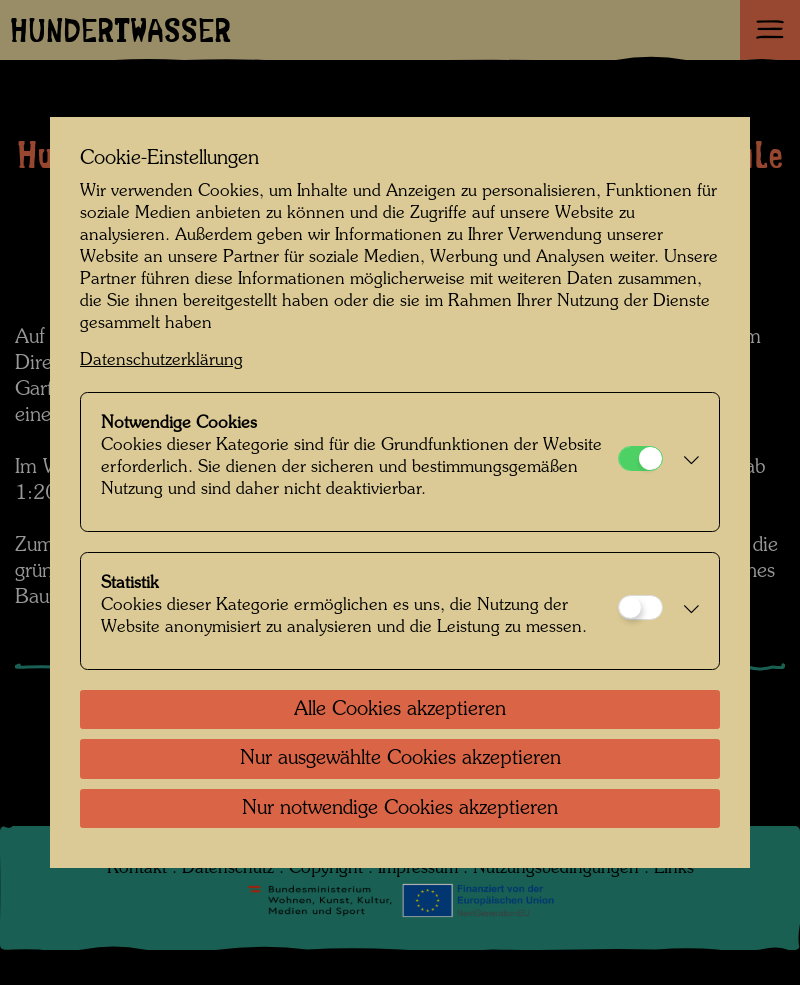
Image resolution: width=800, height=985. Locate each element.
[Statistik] (640, 607)
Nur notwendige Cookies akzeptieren (400, 809)
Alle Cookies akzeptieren (400, 710)
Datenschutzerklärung (161, 360)
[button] (686, 462)
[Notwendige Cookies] (640, 458)
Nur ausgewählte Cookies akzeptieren (400, 759)
